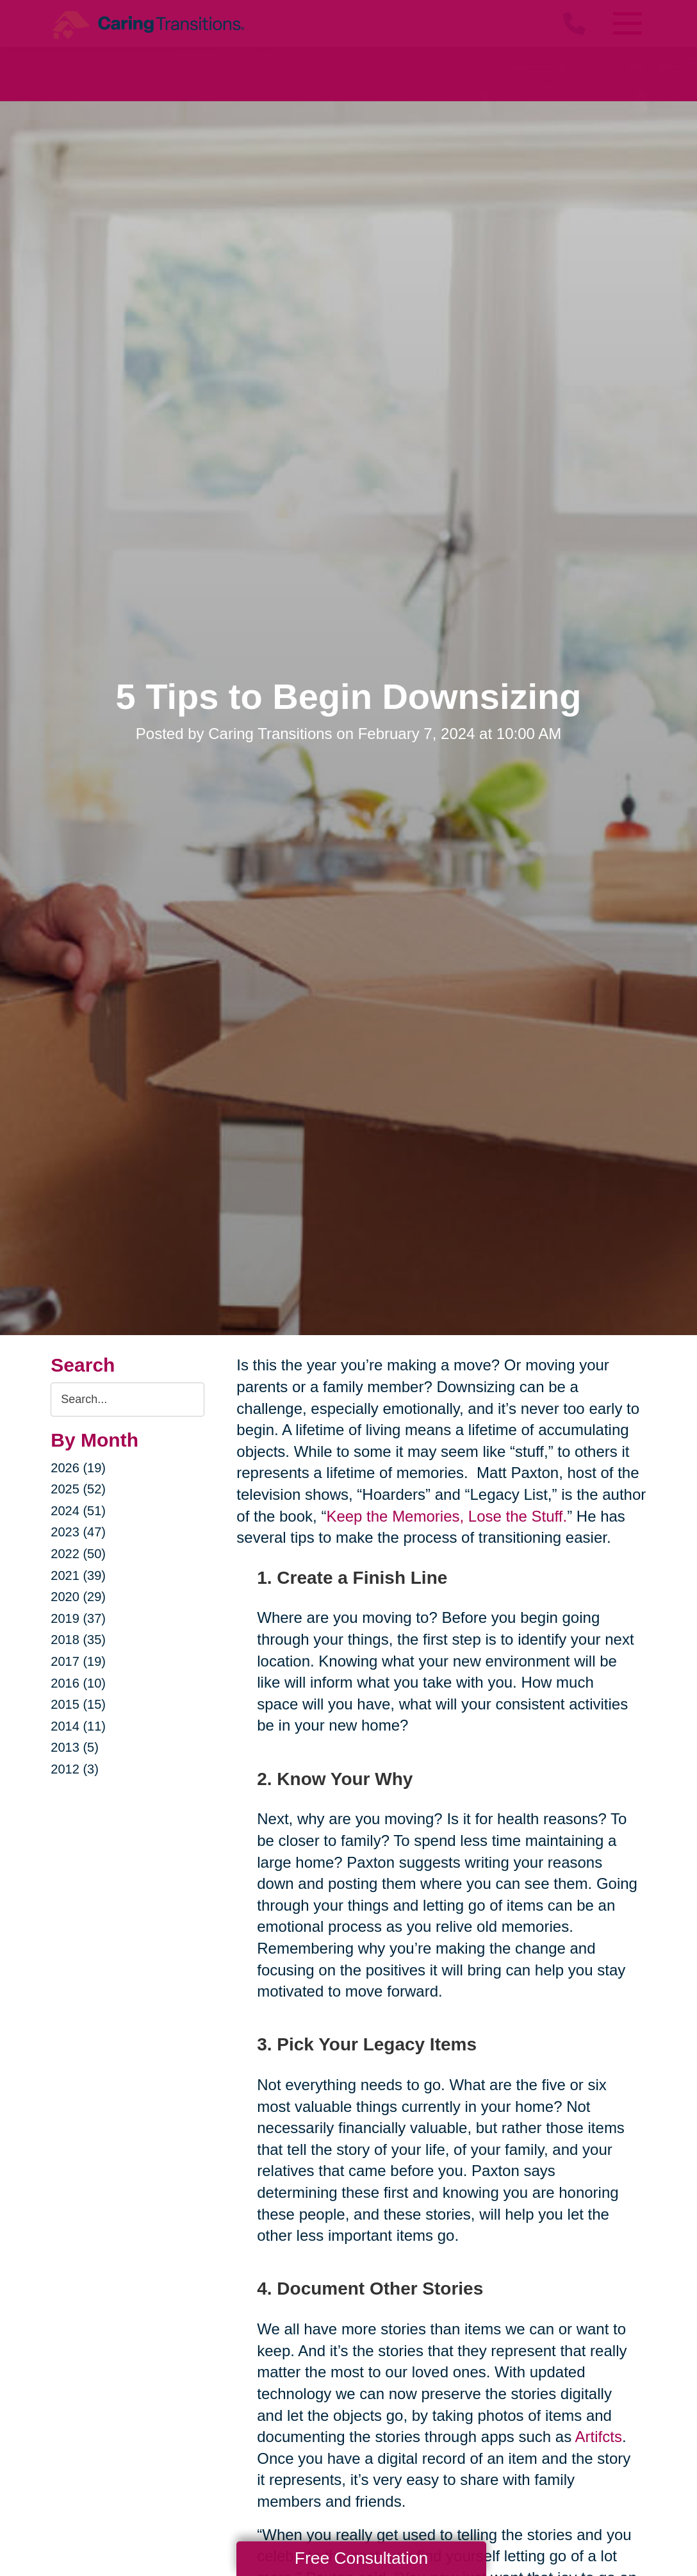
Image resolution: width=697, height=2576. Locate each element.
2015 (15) (78, 1704)
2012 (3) (75, 1769)
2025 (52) (78, 1489)
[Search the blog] (127, 1400)
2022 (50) (78, 1554)
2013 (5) (75, 1747)
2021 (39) (78, 1575)
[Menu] (627, 23)
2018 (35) (78, 1640)
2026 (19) (78, 1468)
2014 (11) (78, 1726)
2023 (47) (78, 1532)
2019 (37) (78, 1618)
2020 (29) (78, 1597)
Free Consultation (361, 2558)
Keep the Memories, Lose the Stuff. (446, 1516)
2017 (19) (78, 1661)
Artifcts (598, 2436)
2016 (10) (78, 1683)
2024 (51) (78, 1511)
